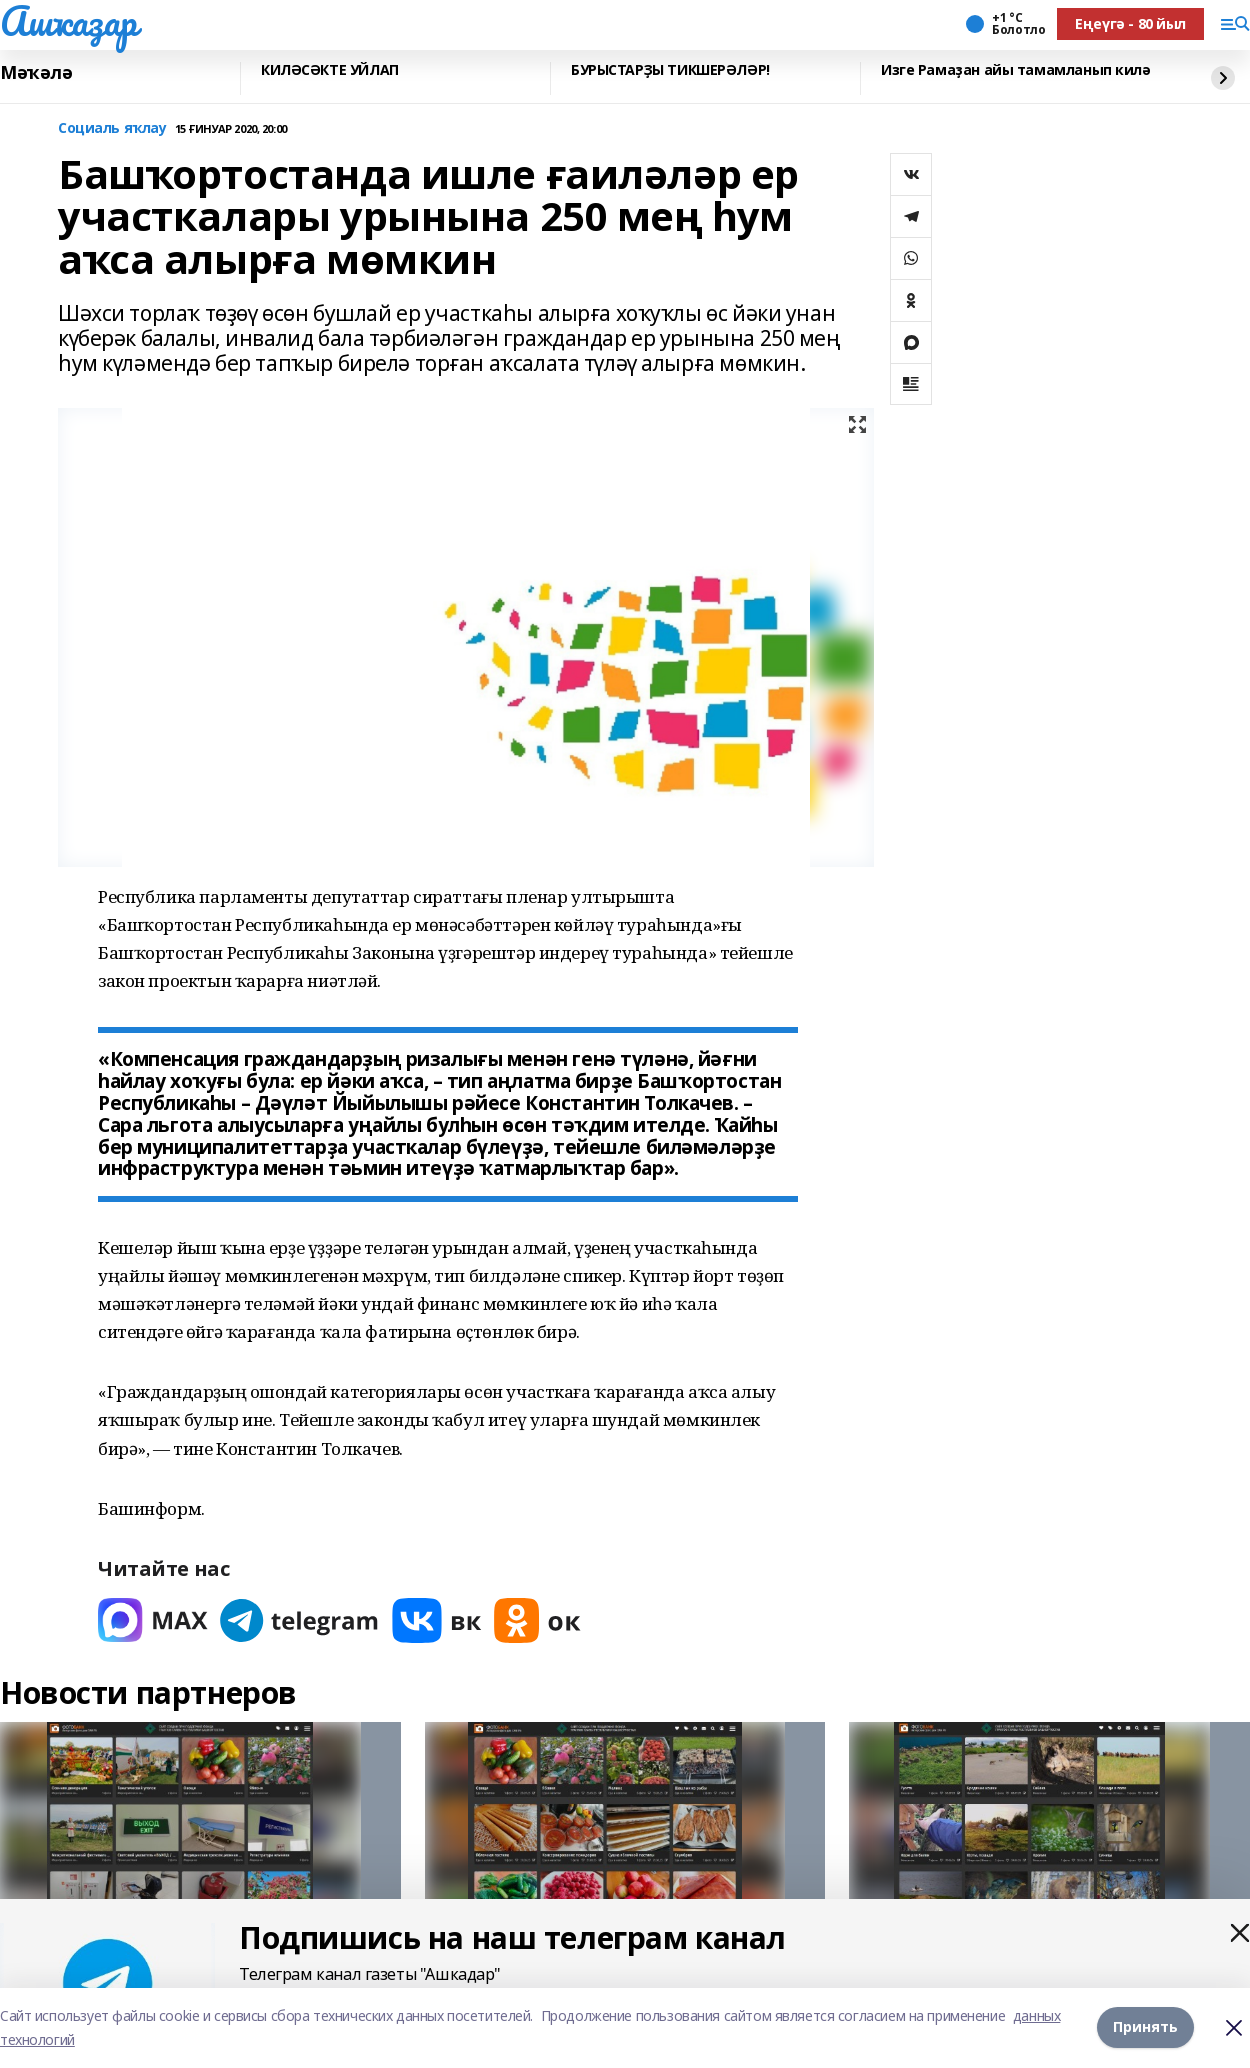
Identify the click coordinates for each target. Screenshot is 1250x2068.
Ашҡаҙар (68, 21)
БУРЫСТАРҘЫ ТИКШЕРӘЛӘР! (670, 70)
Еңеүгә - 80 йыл (1130, 23)
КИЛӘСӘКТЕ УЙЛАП (330, 70)
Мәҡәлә (36, 73)
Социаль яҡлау (112, 128)
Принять (1145, 2027)
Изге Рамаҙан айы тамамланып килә (1016, 70)
